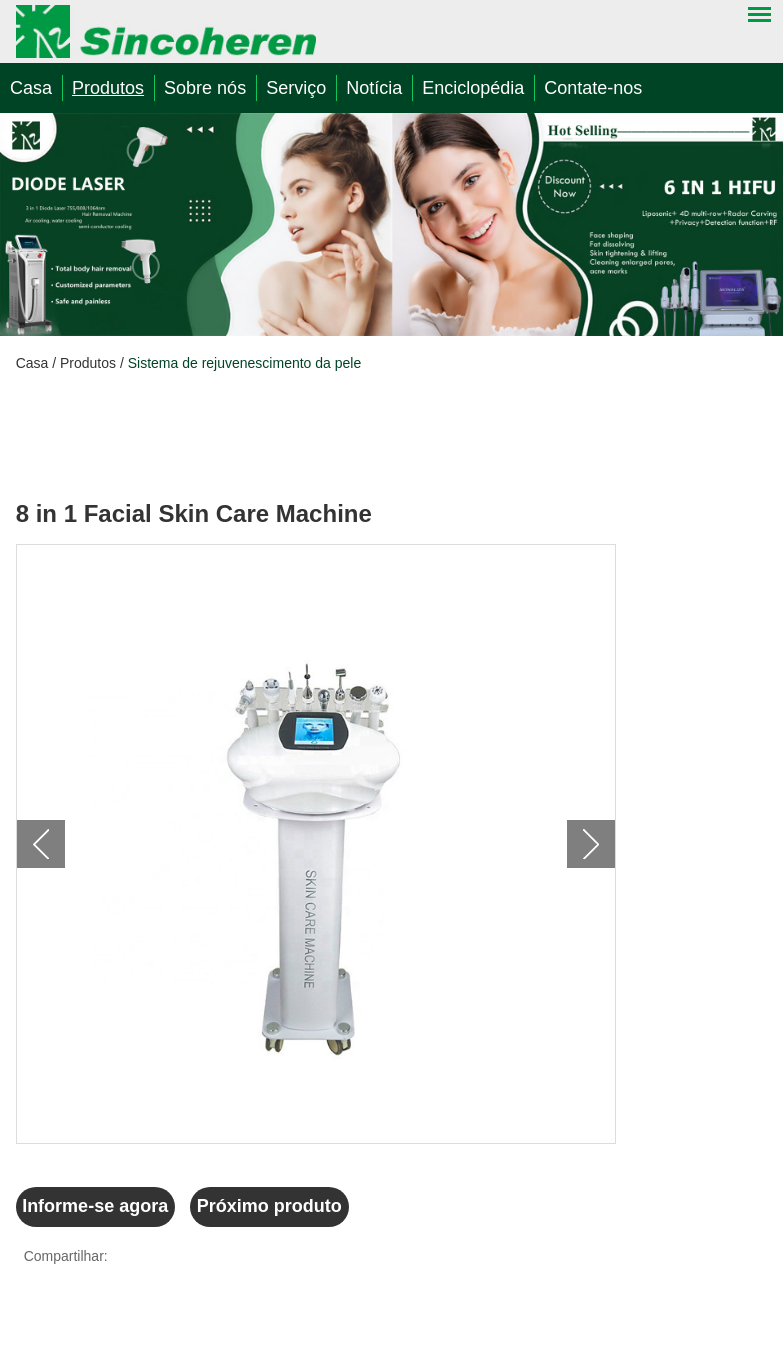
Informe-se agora (95, 1206)
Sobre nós (205, 88)
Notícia (374, 88)
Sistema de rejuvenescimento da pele (244, 363)
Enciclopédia (473, 88)
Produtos (108, 88)
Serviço (296, 88)
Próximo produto (269, 1206)
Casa (31, 88)
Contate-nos (593, 88)
